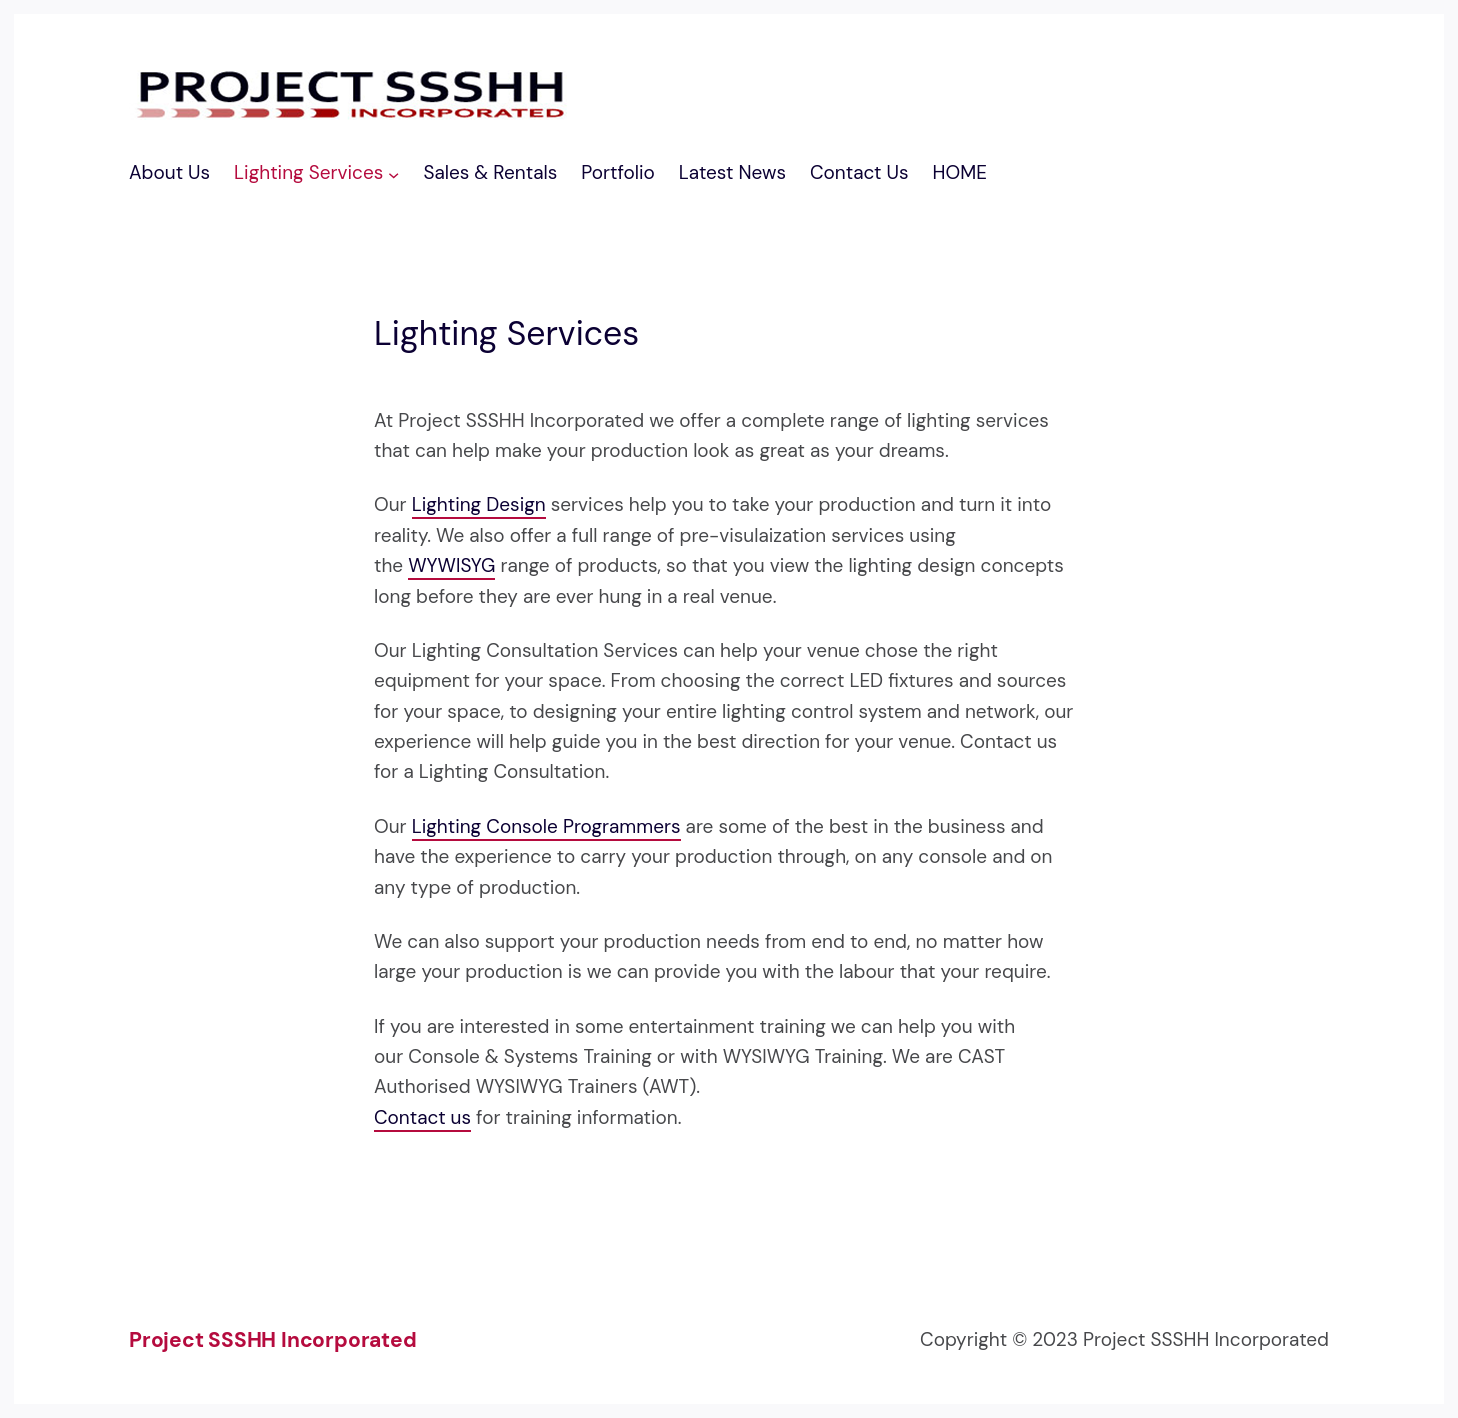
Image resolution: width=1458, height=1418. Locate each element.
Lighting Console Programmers (546, 826)
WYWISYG (451, 565)
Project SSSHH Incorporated (273, 1340)
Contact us (422, 1117)
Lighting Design (479, 504)
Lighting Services (308, 172)
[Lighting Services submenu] (393, 173)
